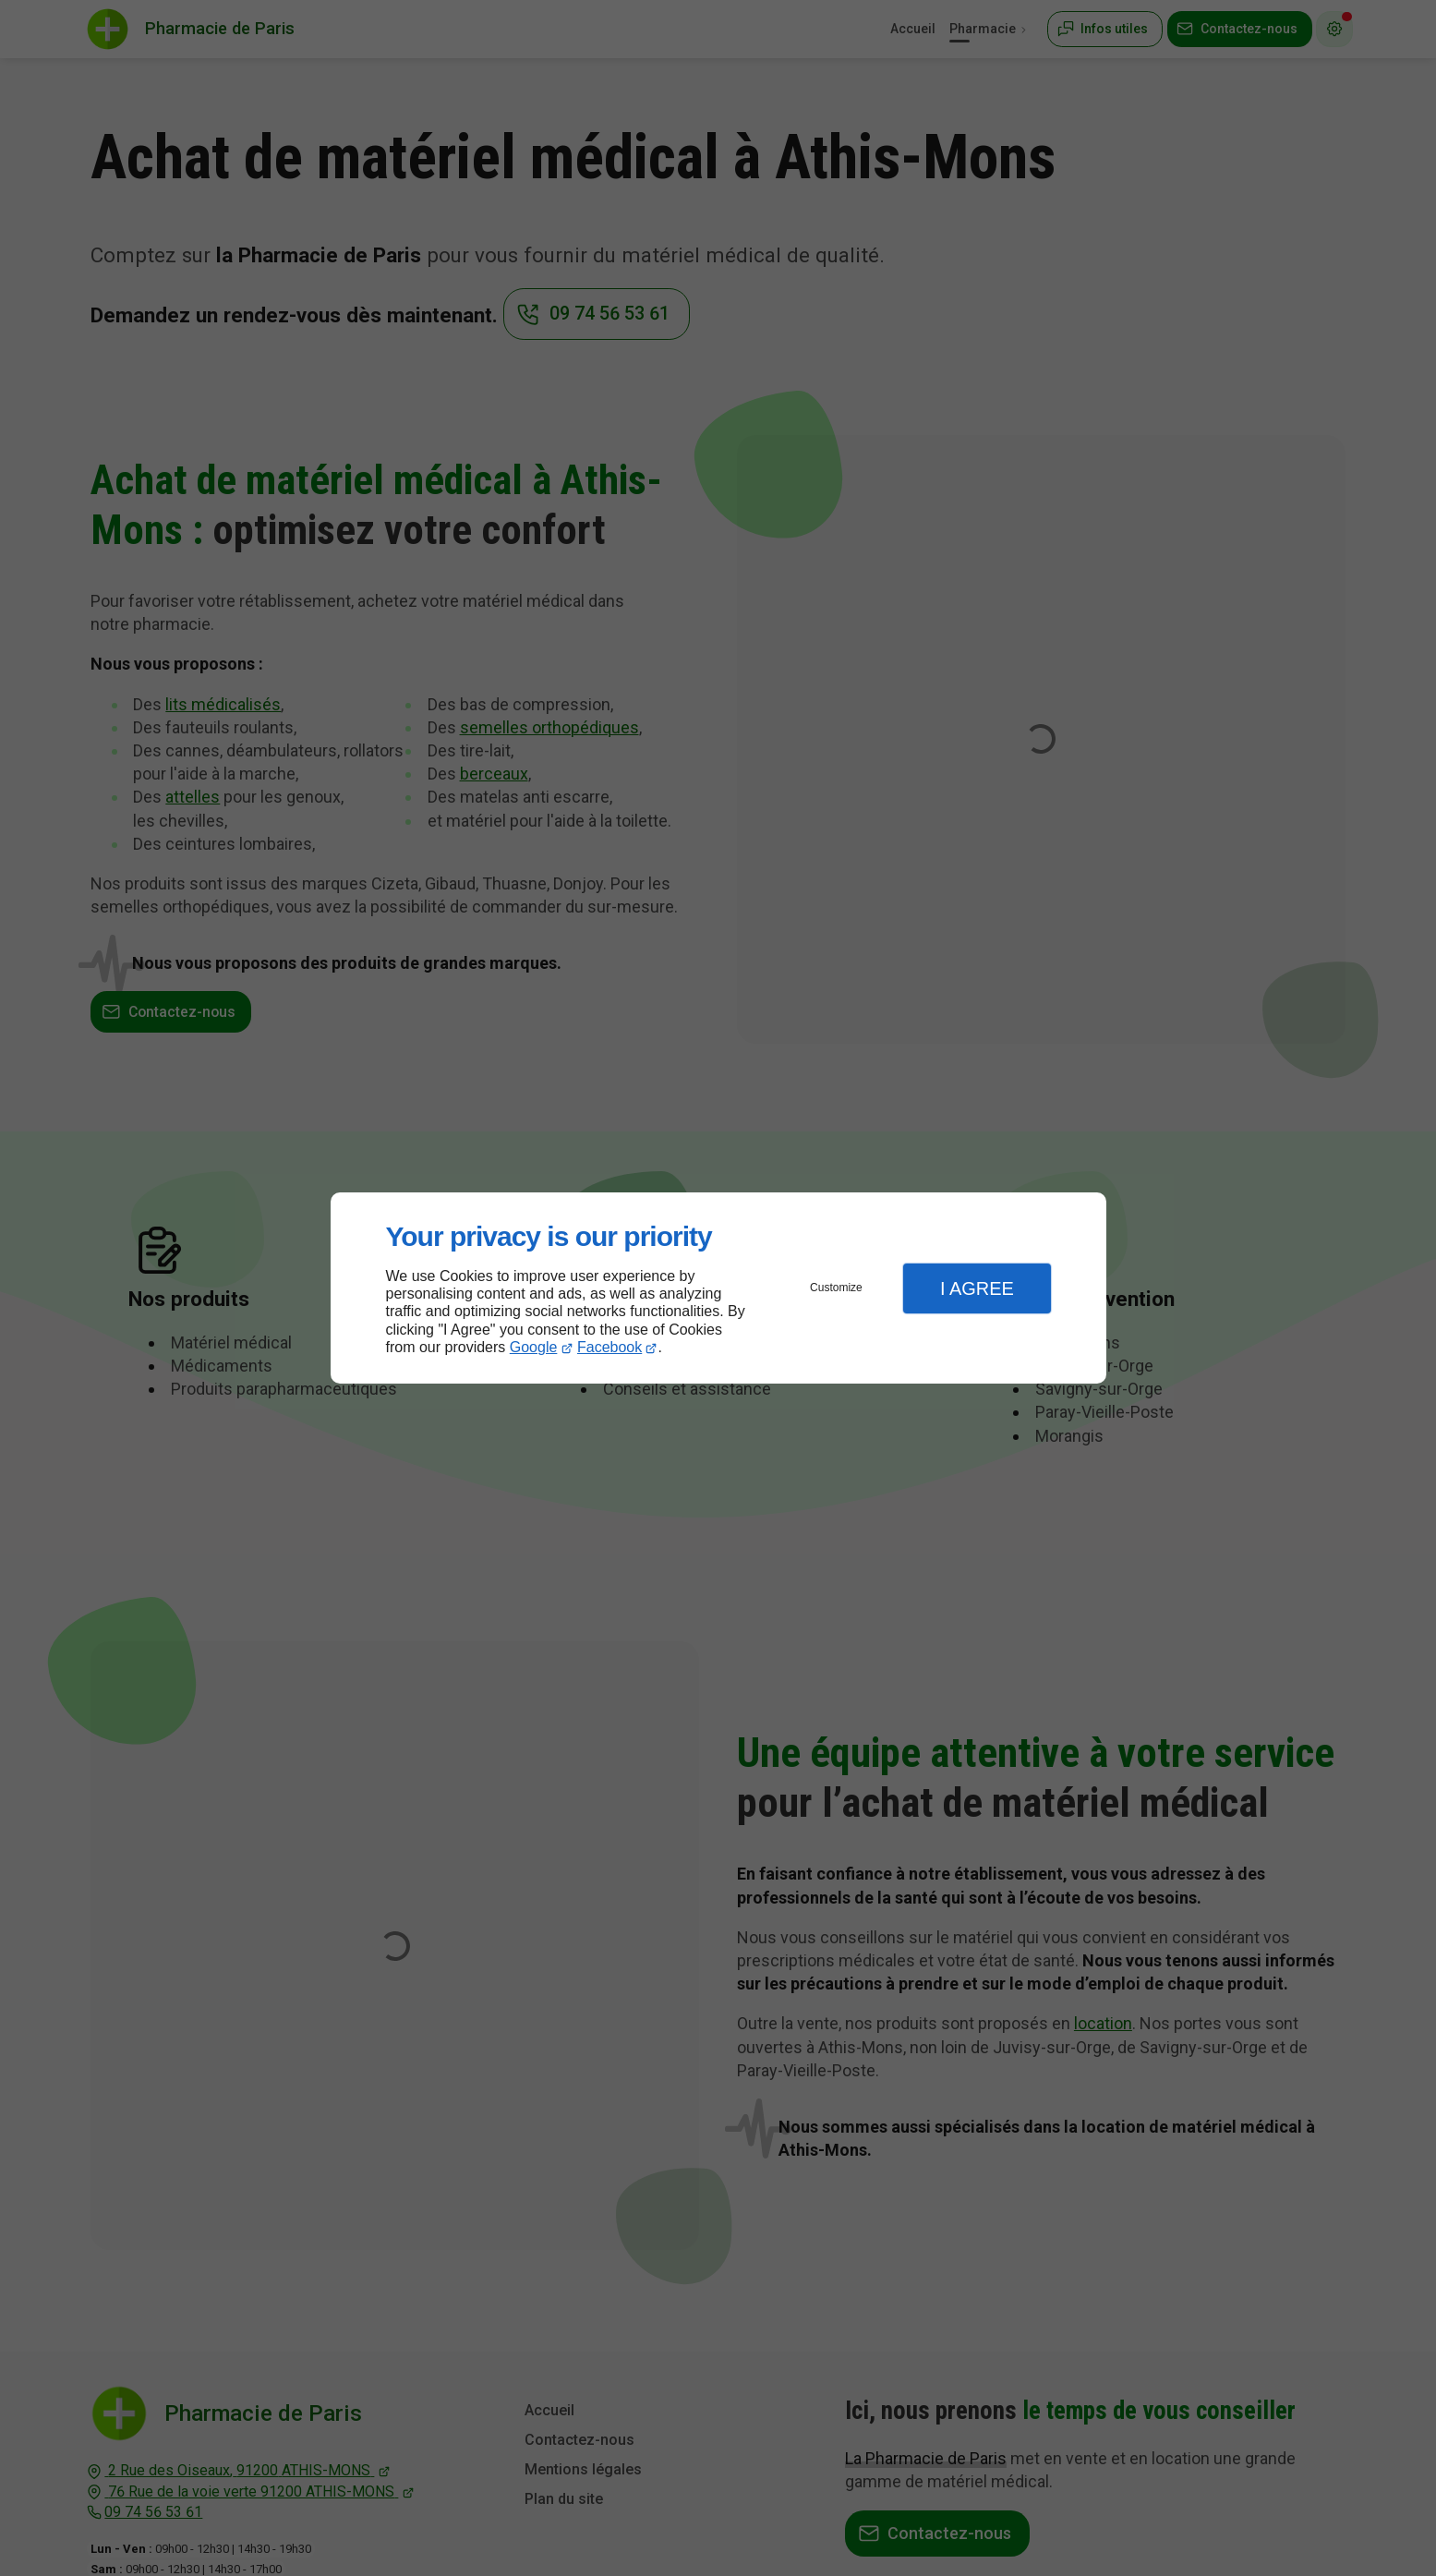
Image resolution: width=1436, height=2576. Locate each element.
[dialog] (718, 1288)
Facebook (609, 1347)
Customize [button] (836, 1287)
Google (534, 1347)
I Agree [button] (977, 1288)
